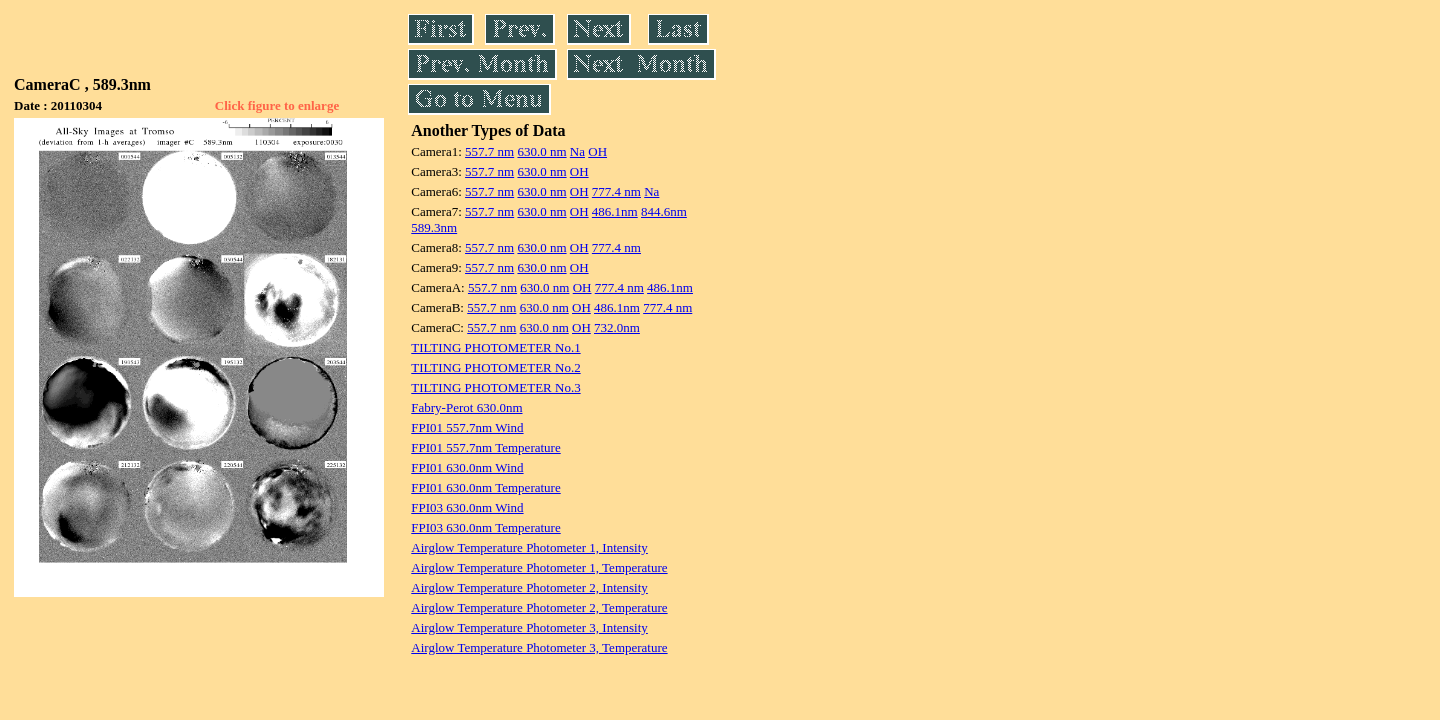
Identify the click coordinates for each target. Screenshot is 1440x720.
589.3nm (434, 227)
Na (577, 151)
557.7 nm (489, 151)
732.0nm (617, 327)
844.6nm (664, 211)
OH (597, 151)
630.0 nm (541, 151)
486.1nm (615, 211)
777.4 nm (616, 191)
